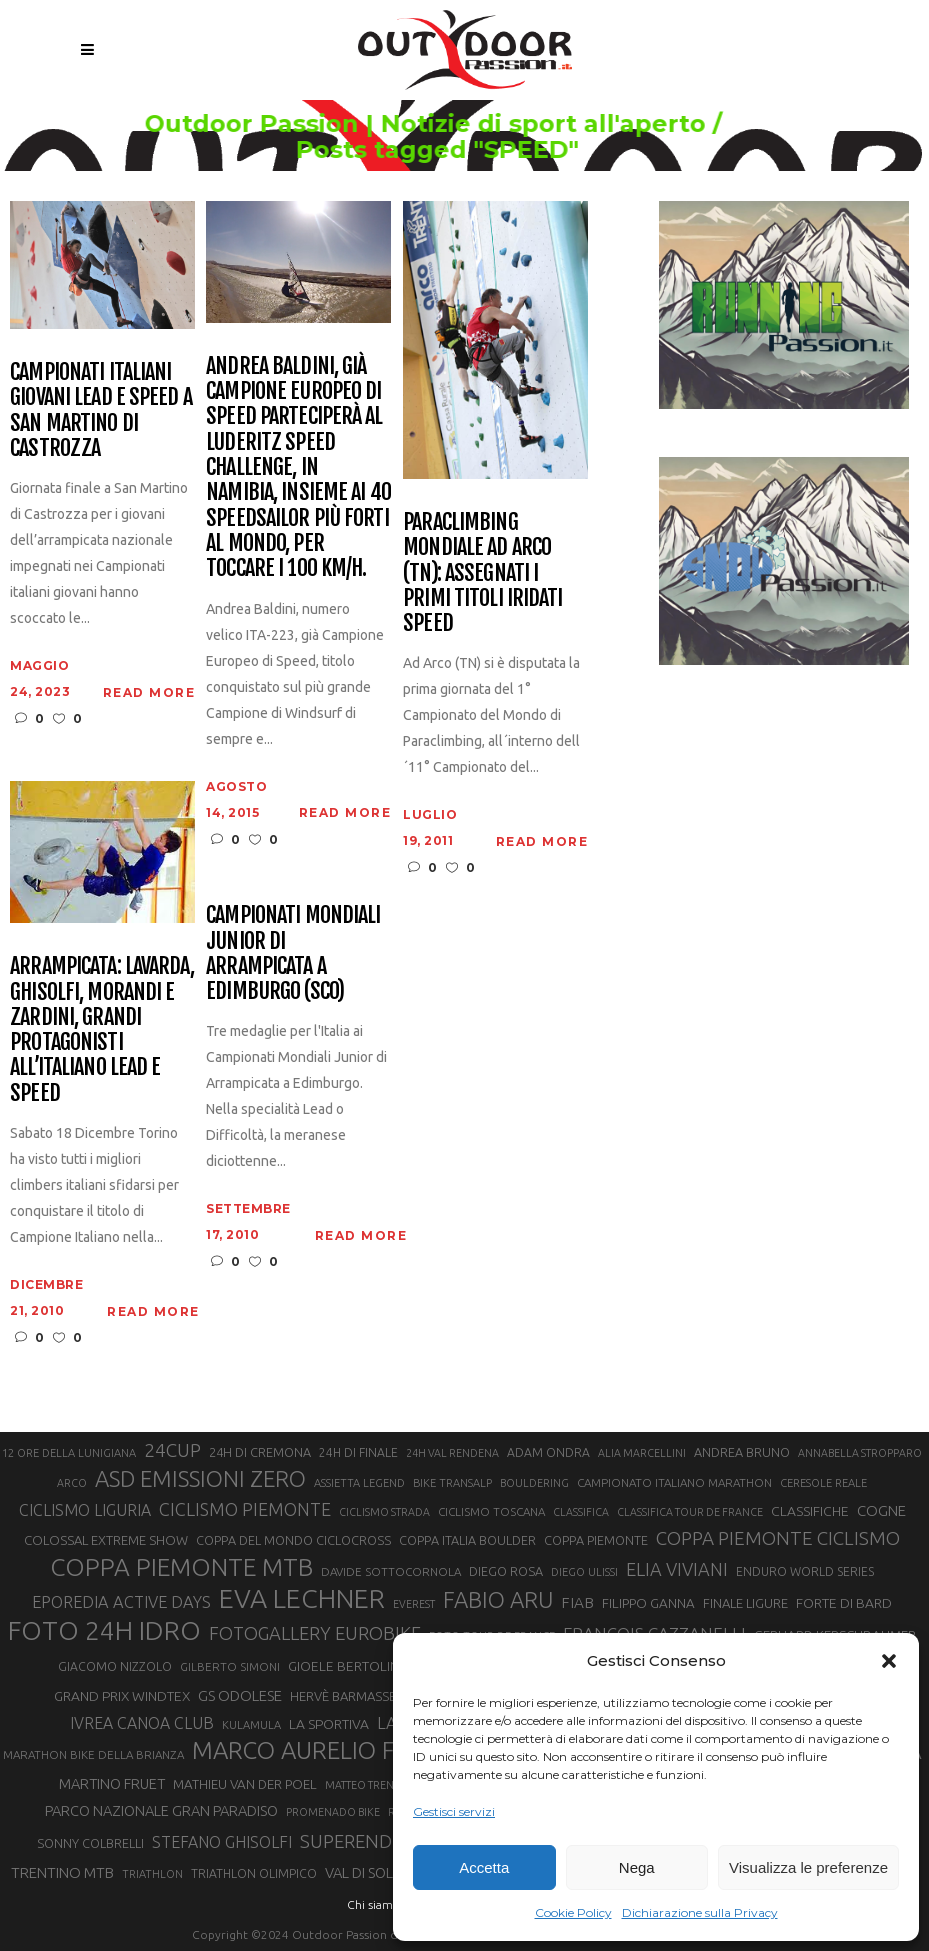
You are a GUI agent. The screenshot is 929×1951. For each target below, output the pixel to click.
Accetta (484, 1867)
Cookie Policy (573, 1912)
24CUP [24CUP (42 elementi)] (172, 1450)
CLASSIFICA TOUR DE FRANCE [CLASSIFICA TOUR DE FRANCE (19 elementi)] (690, 1512)
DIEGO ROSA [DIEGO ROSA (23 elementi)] (506, 1571)
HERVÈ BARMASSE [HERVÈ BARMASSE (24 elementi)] (343, 1696)
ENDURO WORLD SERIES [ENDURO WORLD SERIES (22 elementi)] (805, 1571)
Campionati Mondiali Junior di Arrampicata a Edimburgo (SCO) (293, 952)
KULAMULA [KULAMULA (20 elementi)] (251, 1725)
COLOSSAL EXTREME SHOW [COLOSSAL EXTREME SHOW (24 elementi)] (106, 1540)
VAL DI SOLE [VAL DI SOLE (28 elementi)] (363, 1872)
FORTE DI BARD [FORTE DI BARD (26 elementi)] (844, 1603)
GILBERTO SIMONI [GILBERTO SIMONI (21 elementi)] (230, 1666)
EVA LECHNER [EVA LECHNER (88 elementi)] (302, 1598)
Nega (637, 1867)
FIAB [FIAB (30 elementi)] (577, 1602)
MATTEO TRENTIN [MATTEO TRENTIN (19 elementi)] (367, 1785)
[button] (889, 1661)
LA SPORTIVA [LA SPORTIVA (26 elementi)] (329, 1724)
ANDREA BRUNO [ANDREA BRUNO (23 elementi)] (742, 1452)
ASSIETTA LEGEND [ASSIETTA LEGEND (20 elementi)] (359, 1483)
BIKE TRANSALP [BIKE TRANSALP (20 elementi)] (452, 1483)
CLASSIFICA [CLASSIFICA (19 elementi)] (581, 1512)
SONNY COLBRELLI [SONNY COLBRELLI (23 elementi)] (90, 1843)
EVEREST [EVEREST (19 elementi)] (414, 1604)
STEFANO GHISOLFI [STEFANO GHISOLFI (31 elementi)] (222, 1842)
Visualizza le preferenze (808, 1867)
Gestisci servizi (454, 1811)
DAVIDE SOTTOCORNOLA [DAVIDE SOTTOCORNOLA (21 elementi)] (391, 1571)
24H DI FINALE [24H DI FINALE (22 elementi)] (358, 1452)
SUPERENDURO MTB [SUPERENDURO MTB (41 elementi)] (387, 1841)
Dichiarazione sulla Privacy (700, 1912)
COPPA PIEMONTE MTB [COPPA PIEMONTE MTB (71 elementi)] (181, 1567)
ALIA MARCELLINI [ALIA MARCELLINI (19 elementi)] (642, 1453)
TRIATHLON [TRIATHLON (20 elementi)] (152, 1874)
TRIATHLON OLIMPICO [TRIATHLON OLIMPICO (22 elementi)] (254, 1873)
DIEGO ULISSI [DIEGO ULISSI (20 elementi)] (584, 1572)
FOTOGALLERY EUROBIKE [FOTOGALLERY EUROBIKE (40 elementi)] (315, 1633)
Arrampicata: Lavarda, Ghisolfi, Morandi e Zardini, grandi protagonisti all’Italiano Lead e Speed (102, 1029)
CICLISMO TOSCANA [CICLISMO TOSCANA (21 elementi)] (491, 1511)
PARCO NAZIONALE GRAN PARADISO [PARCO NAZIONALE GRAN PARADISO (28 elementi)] (161, 1810)
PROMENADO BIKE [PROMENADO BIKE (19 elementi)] (333, 1812)
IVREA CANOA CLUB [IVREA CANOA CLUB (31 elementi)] (142, 1723)
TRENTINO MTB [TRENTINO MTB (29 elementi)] (62, 1872)
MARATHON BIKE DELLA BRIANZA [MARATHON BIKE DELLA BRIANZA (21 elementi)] (93, 1754)
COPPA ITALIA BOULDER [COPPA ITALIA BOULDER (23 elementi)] (467, 1540)
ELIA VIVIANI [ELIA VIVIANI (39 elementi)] (677, 1569)
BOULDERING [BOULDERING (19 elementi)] (534, 1483)
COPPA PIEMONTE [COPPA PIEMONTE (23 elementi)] (596, 1540)
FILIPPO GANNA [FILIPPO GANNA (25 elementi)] (648, 1603)
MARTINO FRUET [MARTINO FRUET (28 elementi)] (112, 1783)
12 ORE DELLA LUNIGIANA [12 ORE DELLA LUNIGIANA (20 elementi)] (69, 1453)
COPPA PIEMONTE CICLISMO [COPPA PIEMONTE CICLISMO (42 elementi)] (778, 1538)
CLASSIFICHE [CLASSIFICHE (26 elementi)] (810, 1511)
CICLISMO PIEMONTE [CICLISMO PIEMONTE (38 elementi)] (245, 1509)
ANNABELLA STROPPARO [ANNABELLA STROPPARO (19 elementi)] (860, 1453)
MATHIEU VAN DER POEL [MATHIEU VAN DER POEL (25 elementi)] (245, 1784)
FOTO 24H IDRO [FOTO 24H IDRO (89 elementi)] (104, 1630)
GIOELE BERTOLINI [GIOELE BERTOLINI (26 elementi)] (345, 1666)
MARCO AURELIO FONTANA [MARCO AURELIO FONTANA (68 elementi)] (340, 1751)
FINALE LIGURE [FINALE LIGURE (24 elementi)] (745, 1603)
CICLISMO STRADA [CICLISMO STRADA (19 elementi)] (384, 1512)
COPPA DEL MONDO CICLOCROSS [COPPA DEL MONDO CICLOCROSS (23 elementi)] (293, 1540)
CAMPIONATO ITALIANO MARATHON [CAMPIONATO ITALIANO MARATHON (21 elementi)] (674, 1482)
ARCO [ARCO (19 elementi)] (72, 1483)
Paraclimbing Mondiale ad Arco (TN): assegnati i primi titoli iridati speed (482, 572)
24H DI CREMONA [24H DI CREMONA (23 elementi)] (260, 1452)
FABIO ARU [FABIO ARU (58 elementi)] (498, 1599)
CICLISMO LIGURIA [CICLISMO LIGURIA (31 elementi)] (85, 1510)
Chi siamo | (377, 1904)
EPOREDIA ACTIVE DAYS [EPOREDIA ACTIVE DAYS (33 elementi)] (121, 1602)
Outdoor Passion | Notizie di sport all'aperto (456, 124)
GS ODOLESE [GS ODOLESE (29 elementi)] (240, 1695)
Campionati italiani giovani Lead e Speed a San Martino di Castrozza (101, 409)
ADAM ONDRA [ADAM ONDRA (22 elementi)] (548, 1452)
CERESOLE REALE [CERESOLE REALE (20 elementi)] (823, 1483)
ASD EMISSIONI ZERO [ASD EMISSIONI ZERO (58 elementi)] (200, 1478)
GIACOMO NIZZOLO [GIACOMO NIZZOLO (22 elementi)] (115, 1666)
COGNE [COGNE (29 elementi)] (881, 1510)
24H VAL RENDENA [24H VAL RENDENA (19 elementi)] (452, 1453)
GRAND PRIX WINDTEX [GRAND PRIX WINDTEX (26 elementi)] (122, 1696)
